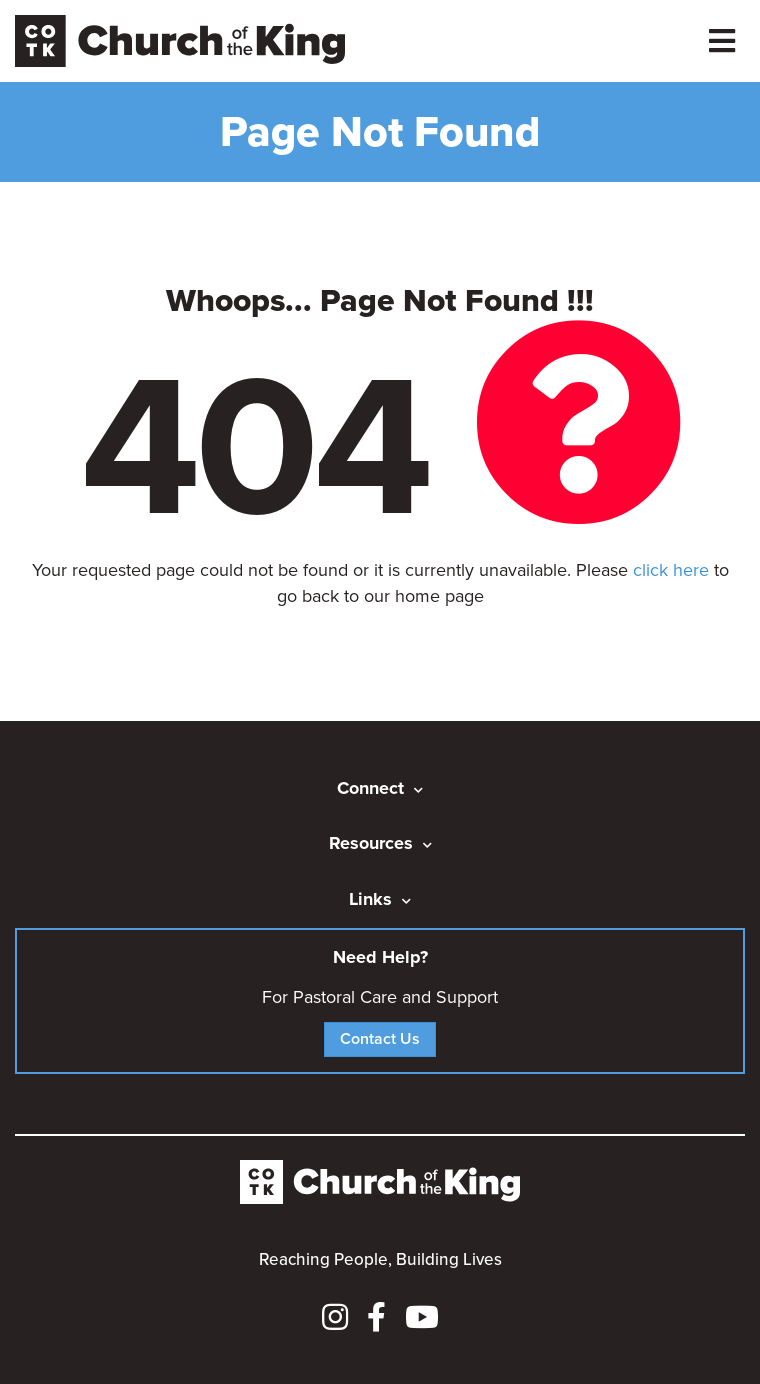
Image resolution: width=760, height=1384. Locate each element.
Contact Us (380, 1038)
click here (671, 570)
